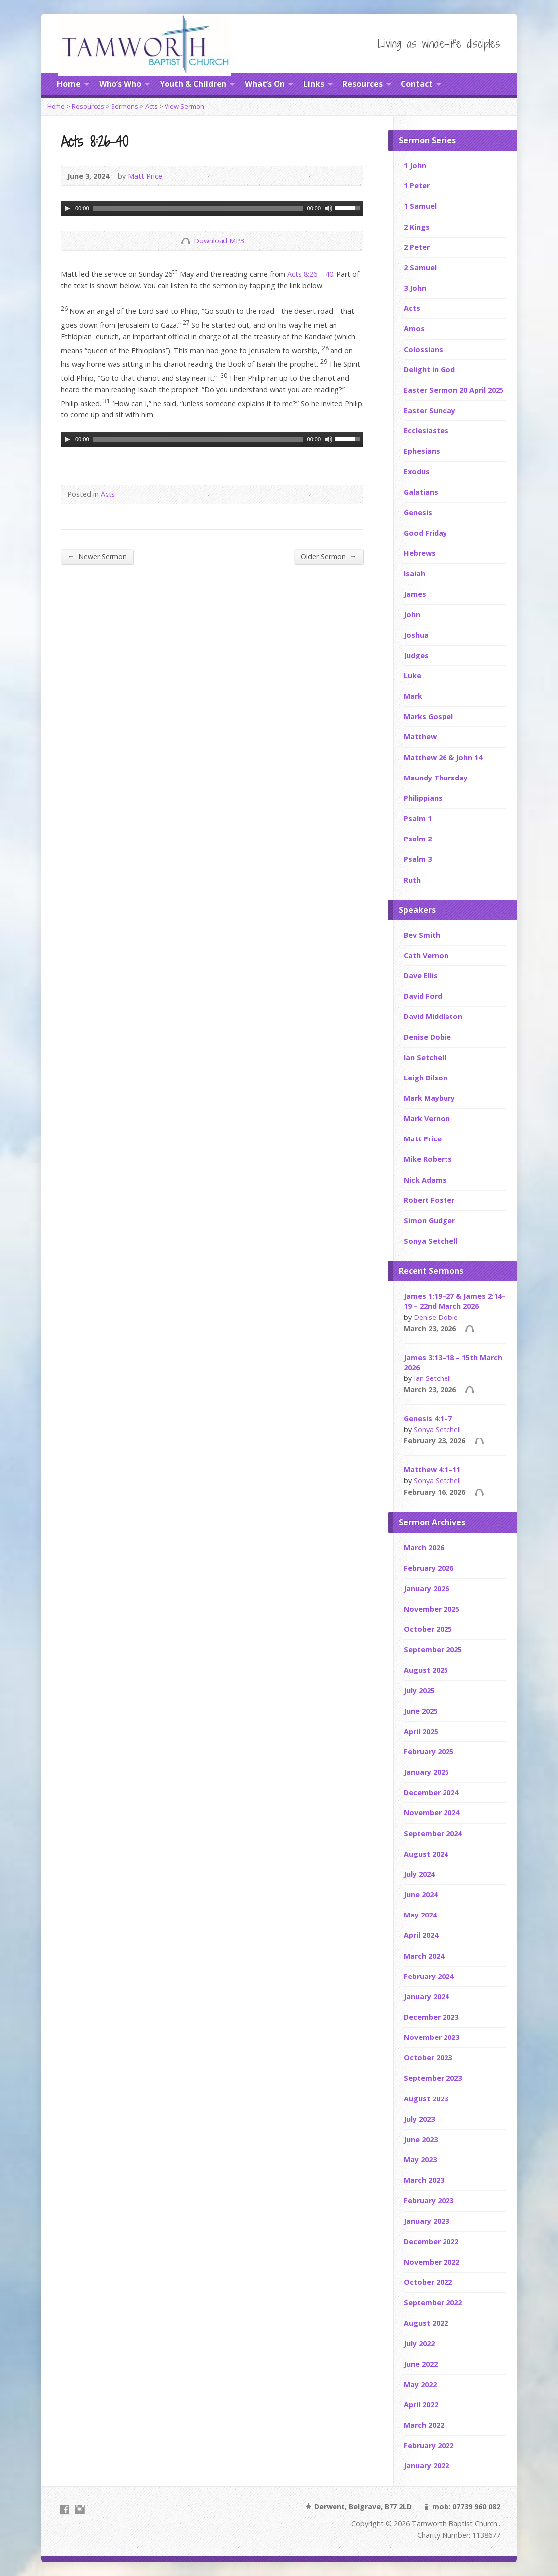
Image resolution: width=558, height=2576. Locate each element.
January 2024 (426, 1996)
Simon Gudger (429, 1220)
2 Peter (417, 247)
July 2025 (419, 1690)
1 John (415, 165)
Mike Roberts (428, 1159)
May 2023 (420, 2159)
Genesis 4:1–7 (428, 1418)
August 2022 (426, 2323)
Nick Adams (425, 1180)
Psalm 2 (418, 838)
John (412, 614)
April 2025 (421, 1731)
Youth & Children (193, 83)
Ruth (412, 880)
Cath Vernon (426, 955)
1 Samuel (420, 206)
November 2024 (431, 1812)
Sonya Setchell (430, 1241)
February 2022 (428, 2445)
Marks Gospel (428, 716)
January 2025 (426, 1772)
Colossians (423, 349)
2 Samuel (420, 267)
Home (69, 83)
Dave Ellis (421, 975)
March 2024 (424, 1956)
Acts (151, 106)
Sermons (124, 106)
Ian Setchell (425, 1057)
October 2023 (428, 2057)
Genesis (418, 512)
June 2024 (421, 1894)
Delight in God (429, 369)
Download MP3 (219, 240)
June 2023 (421, 2139)
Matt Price (145, 175)
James (415, 594)
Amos (414, 328)
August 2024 (426, 1853)
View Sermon (184, 106)
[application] (212, 208)
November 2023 (431, 2037)
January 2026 (426, 1588)
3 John (415, 288)
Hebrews (420, 553)
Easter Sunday (429, 410)
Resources (362, 83)
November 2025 (431, 1609)
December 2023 (431, 2017)
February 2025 (428, 1751)
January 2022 (426, 2465)
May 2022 (420, 2384)
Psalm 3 (418, 859)
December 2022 (431, 2241)
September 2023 (433, 2078)
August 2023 (426, 2098)
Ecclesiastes (426, 430)
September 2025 (433, 1649)
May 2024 (420, 1914)
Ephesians (422, 451)
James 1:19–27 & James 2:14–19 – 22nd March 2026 (454, 1301)
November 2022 (431, 2262)
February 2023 (428, 2200)
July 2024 (419, 1874)
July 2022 (419, 2343)
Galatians (421, 492)
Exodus (417, 471)
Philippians (423, 798)
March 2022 (424, 2425)
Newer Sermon (97, 556)
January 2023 (426, 2221)
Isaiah (414, 573)
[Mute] (328, 208)
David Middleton (433, 1016)
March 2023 (424, 2180)
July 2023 (419, 2119)
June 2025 (421, 1711)
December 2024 (431, 1792)
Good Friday (425, 533)
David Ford (423, 996)
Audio (469, 1328)
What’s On (265, 83)
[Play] (67, 208)
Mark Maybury (429, 1098)
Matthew (420, 736)
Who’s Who (120, 83)
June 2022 (421, 2364)
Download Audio (185, 240)
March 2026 (424, 1547)
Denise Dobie (427, 1037)
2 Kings (417, 227)
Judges (416, 655)
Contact (417, 83)
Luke (412, 675)
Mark (413, 696)
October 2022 (428, 2282)
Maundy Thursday (436, 777)
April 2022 (421, 2404)
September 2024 (433, 1833)
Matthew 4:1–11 (432, 1469)
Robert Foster (429, 1200)
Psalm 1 (418, 818)
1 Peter (417, 185)
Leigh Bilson (425, 1077)
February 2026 (428, 1568)
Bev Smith (422, 935)
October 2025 (428, 1629)
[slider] (198, 208)
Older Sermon (329, 556)
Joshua (416, 635)
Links (313, 83)
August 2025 (426, 1670)
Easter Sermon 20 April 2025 (453, 390)
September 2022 (433, 2302)
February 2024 (428, 1976)
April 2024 (421, 1935)
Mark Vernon (427, 1118)
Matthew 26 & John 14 (443, 757)
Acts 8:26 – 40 (310, 274)
